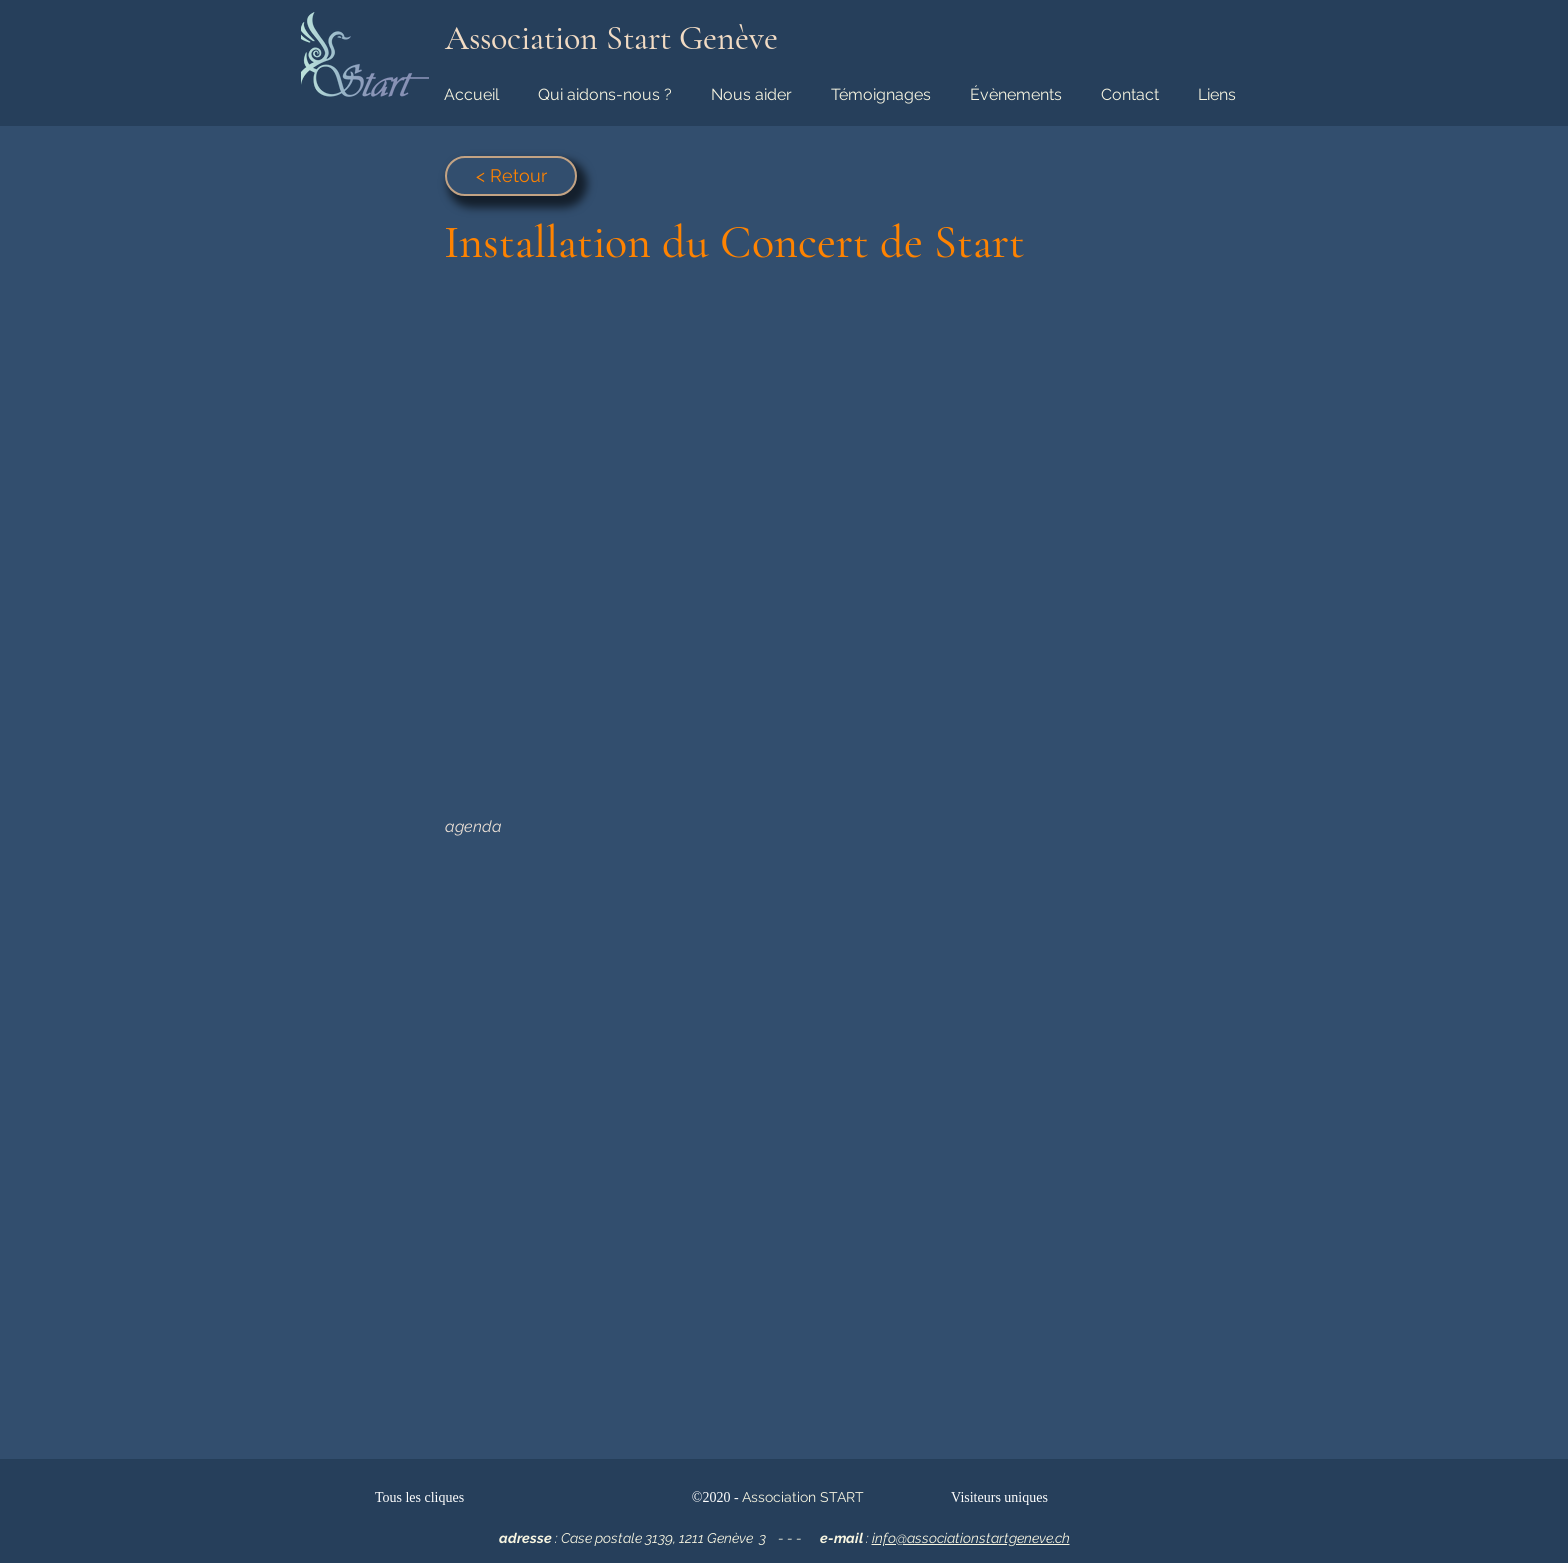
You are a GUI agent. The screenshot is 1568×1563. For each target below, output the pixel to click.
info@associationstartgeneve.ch (971, 1538)
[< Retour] (511, 176)
